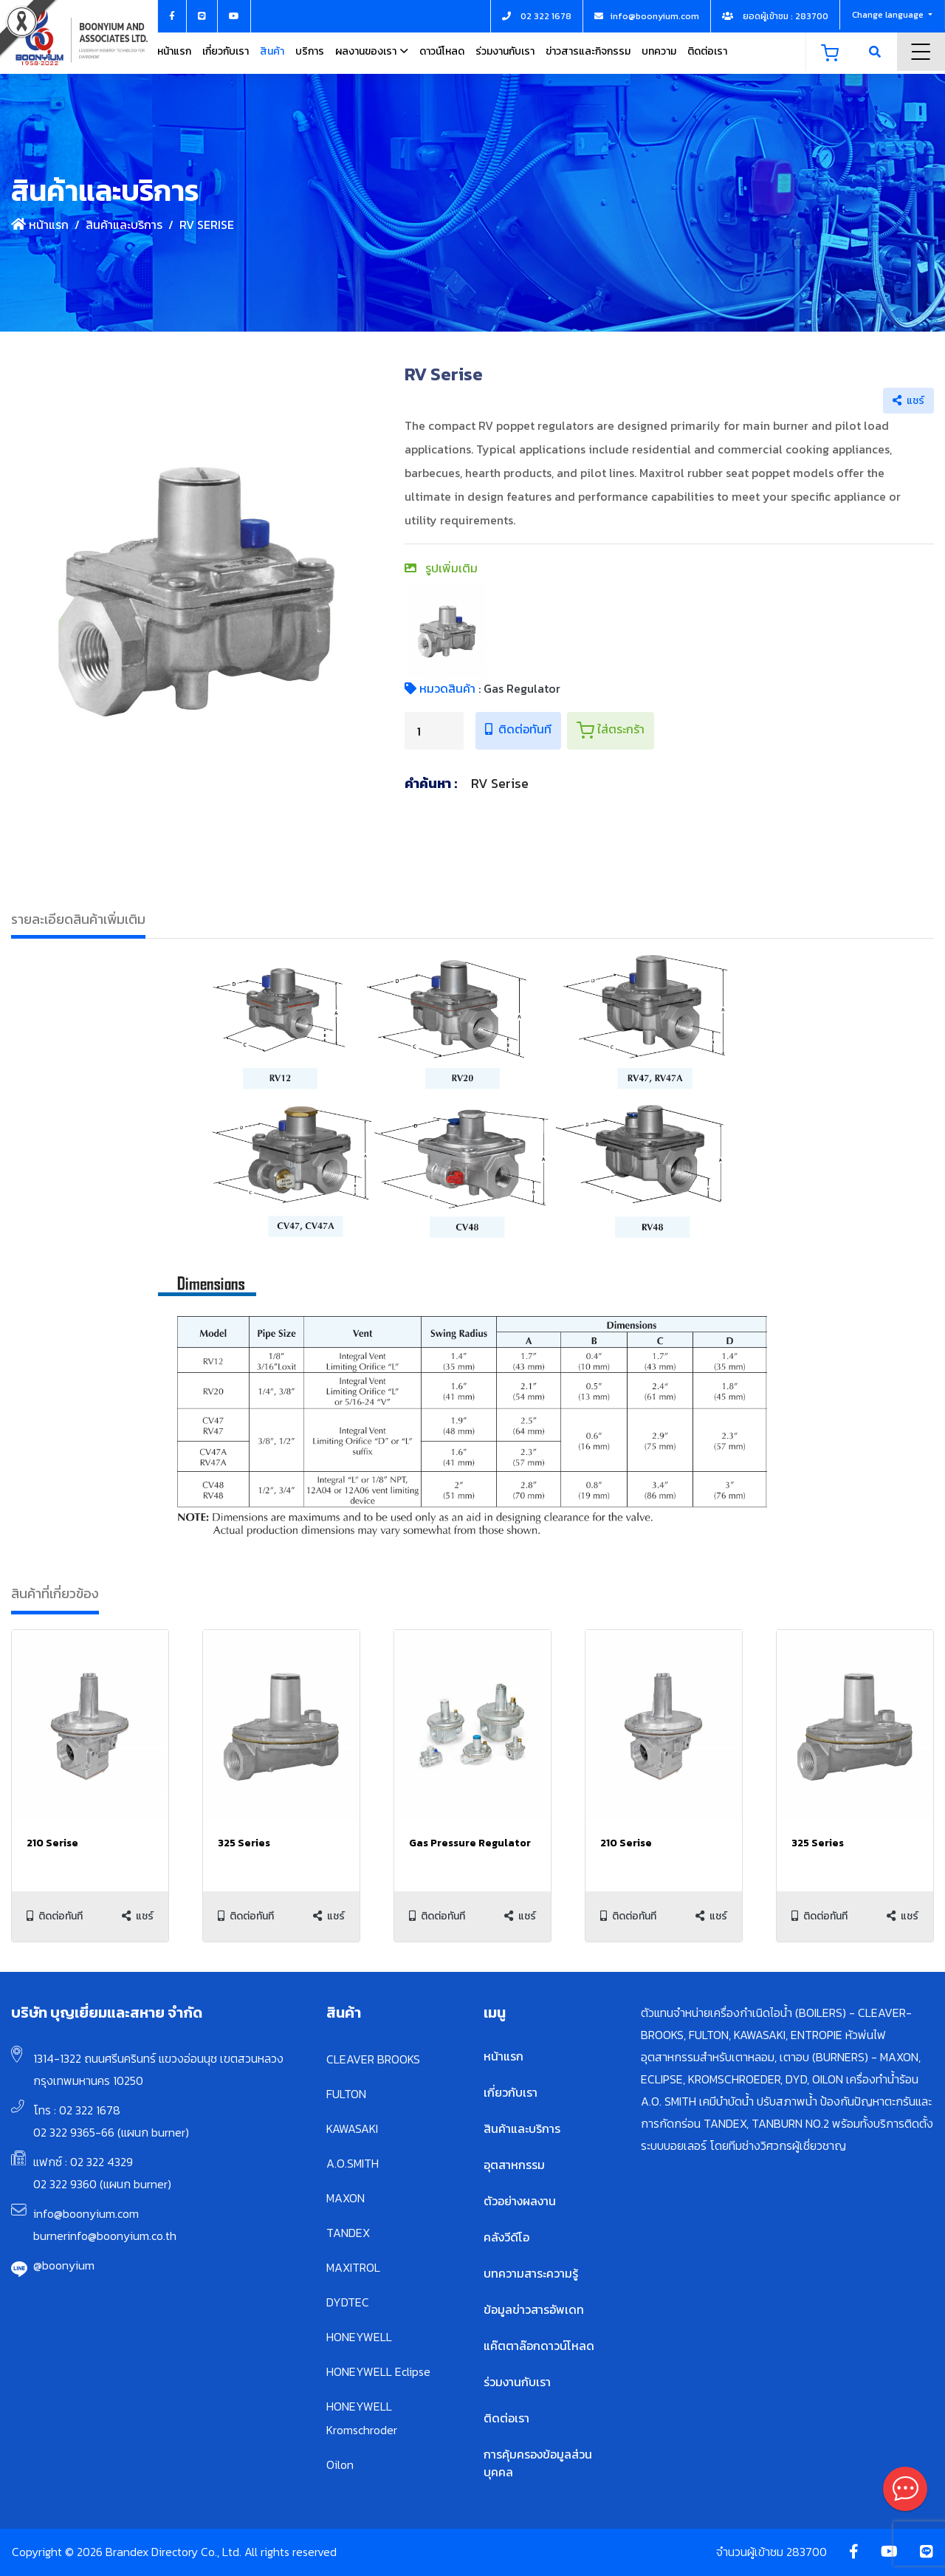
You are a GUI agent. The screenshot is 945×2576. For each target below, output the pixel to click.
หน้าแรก (174, 51)
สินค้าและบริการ (124, 224)
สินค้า (272, 51)
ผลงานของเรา (365, 51)
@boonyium (63, 2265)
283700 (806, 2551)
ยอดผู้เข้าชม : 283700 (775, 16)
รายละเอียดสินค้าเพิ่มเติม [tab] (78, 919)
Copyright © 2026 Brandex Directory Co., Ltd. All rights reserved (174, 2551)
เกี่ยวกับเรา (225, 51)
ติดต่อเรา (707, 51)
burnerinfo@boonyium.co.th (104, 2235)
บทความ (659, 51)
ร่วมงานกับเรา (505, 51)
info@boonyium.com (86, 2213)
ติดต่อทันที (518, 729)
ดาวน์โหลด (441, 51)
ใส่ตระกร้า (611, 729)
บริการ (309, 51)
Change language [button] (889, 14)
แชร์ (908, 400)
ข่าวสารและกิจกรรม (588, 51)
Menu (921, 51)
